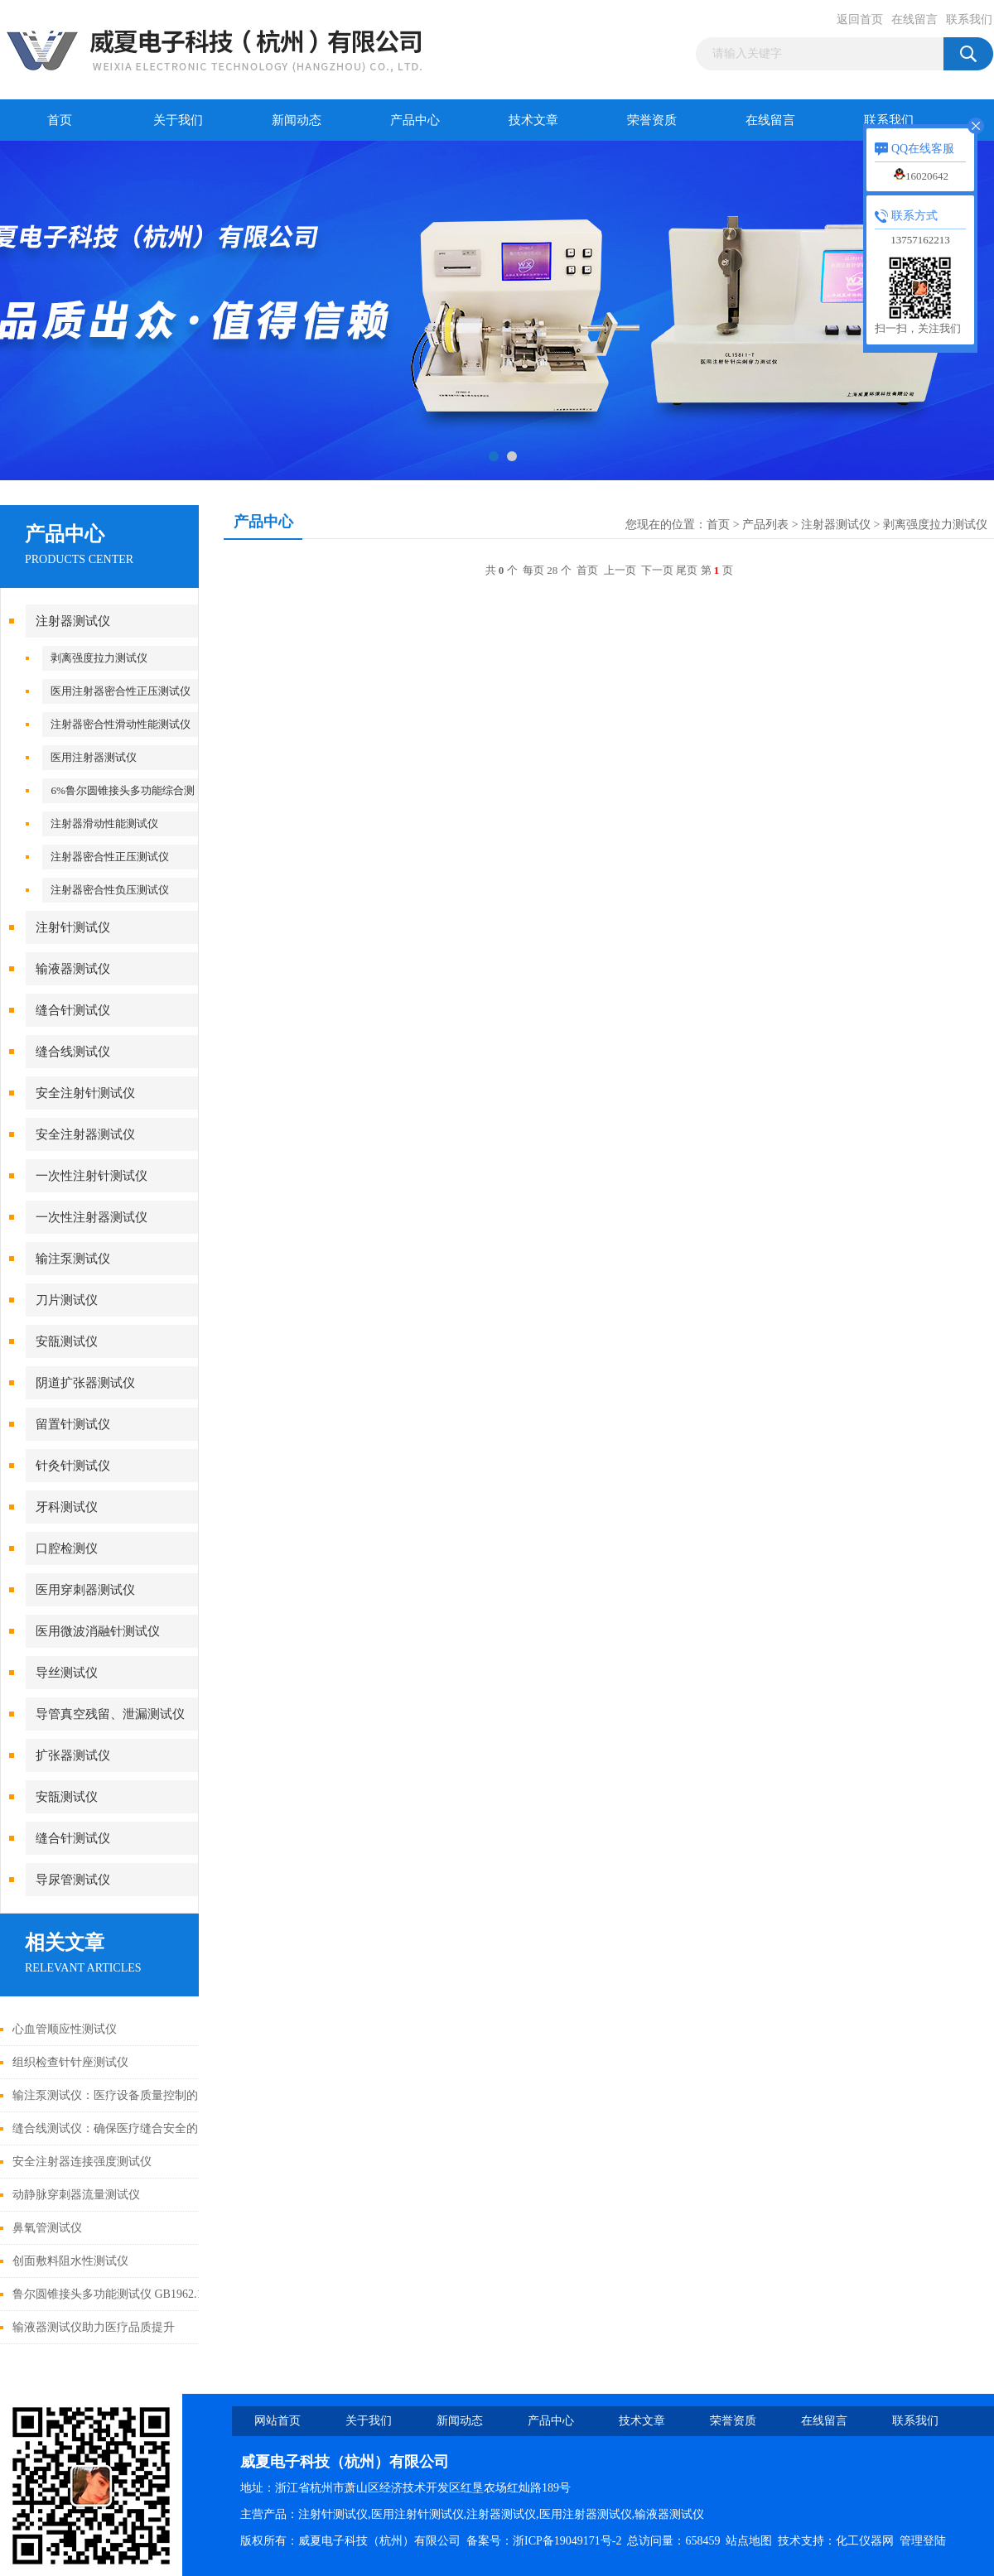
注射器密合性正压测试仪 (110, 856)
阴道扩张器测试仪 (85, 1382)
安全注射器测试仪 (85, 1134)
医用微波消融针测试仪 (98, 1631)
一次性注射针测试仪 (91, 1175)
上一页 (620, 570)
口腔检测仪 (67, 1548)
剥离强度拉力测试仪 (99, 658)
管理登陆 (923, 2541)
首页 (59, 120)
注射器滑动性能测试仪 (104, 823)
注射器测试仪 (73, 621)
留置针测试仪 (73, 1424)
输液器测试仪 (73, 968)
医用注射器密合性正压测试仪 (121, 691)
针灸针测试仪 (73, 1465)
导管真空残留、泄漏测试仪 (110, 1714)
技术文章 (533, 120)
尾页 (686, 570)
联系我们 (969, 19)
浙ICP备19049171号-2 (567, 2541)
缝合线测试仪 (73, 1051)
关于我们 (178, 120)
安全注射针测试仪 (85, 1093)
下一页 (657, 570)
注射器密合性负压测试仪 (110, 890)
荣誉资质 (652, 120)
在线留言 (914, 19)
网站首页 (277, 2421)
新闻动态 (296, 120)
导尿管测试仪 (73, 1879)
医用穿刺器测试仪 (85, 1589)
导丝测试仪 (67, 1672)
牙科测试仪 (67, 1507)
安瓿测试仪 (67, 1341)
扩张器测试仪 (73, 1755)
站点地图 (749, 2541)
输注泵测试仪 (73, 1258)
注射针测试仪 (73, 927)
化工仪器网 (865, 2541)
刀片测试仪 (67, 1300)
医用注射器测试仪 (94, 757)
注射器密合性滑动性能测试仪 (121, 724)
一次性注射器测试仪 (91, 1217)
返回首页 (860, 19)
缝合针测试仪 (73, 1010)
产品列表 (765, 524)
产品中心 (415, 120)
